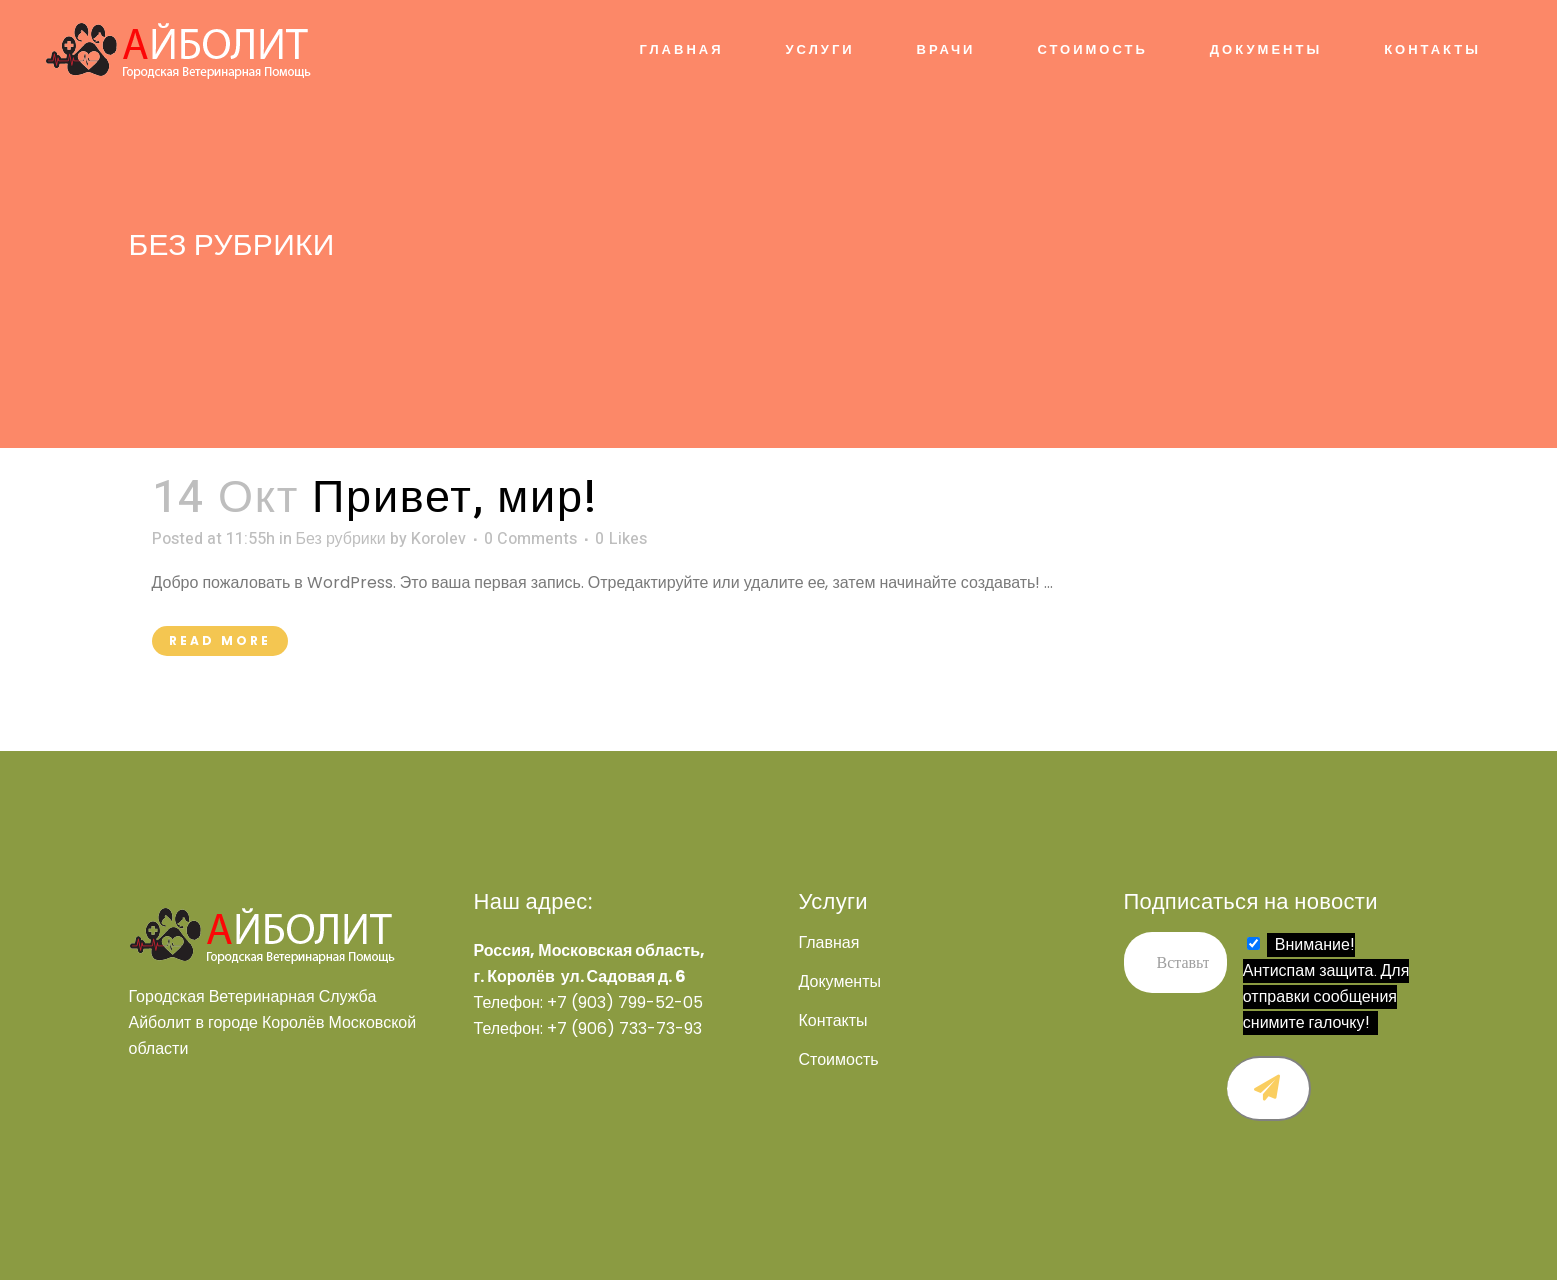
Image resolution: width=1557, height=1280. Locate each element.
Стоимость (839, 1060)
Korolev (438, 539)
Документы (840, 982)
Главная (829, 943)
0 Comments (530, 539)
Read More (220, 640)
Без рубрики (341, 539)
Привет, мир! (455, 498)
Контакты (833, 1021)
